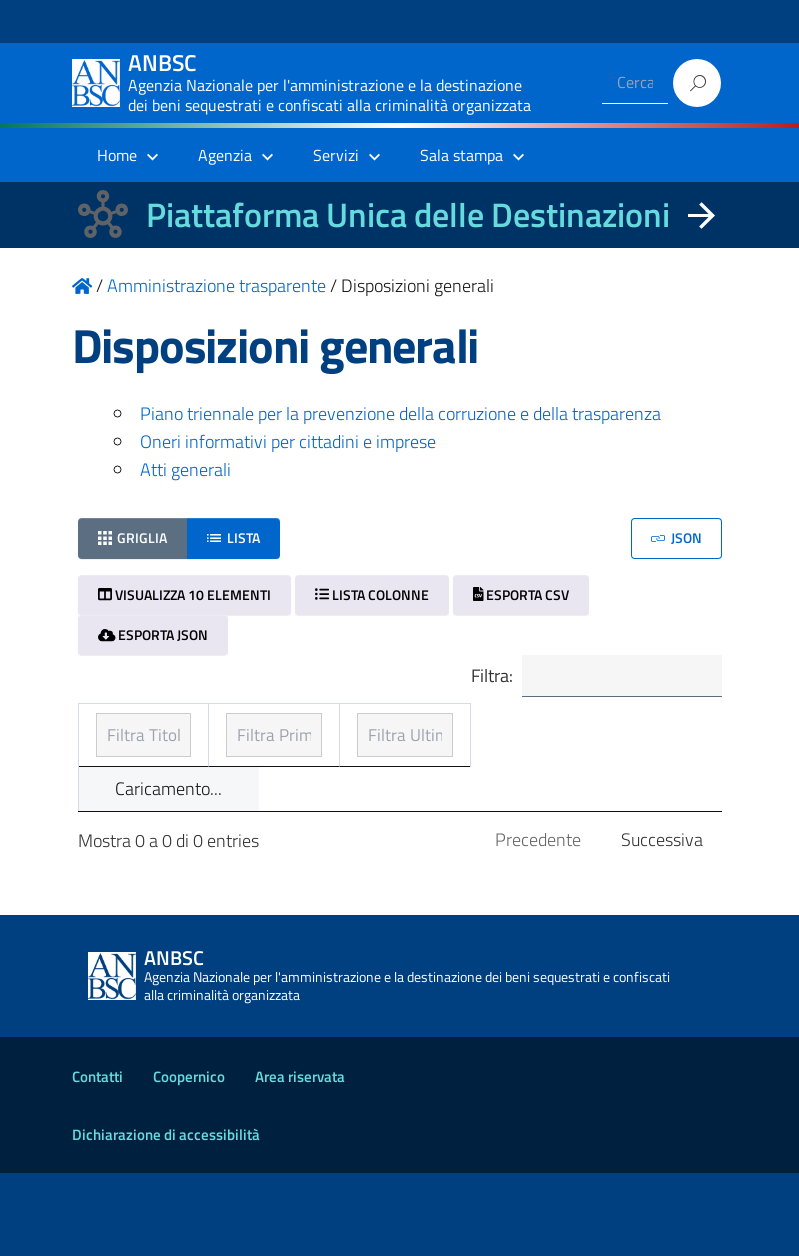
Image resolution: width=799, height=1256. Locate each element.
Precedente (538, 923)
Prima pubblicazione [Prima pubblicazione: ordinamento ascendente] (376, 758)
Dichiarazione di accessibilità (166, 1217)
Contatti (97, 1159)
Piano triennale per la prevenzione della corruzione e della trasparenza (400, 413)
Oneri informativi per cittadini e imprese (288, 441)
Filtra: (589, 677)
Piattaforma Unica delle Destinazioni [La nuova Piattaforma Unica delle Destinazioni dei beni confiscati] (408, 214)
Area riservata (300, 1159)
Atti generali (185, 469)
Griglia (133, 537)
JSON (676, 537)
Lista (233, 537)
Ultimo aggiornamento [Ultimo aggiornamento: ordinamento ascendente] (577, 744)
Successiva (662, 923)
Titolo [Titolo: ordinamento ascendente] (120, 758)
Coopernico (189, 1159)
